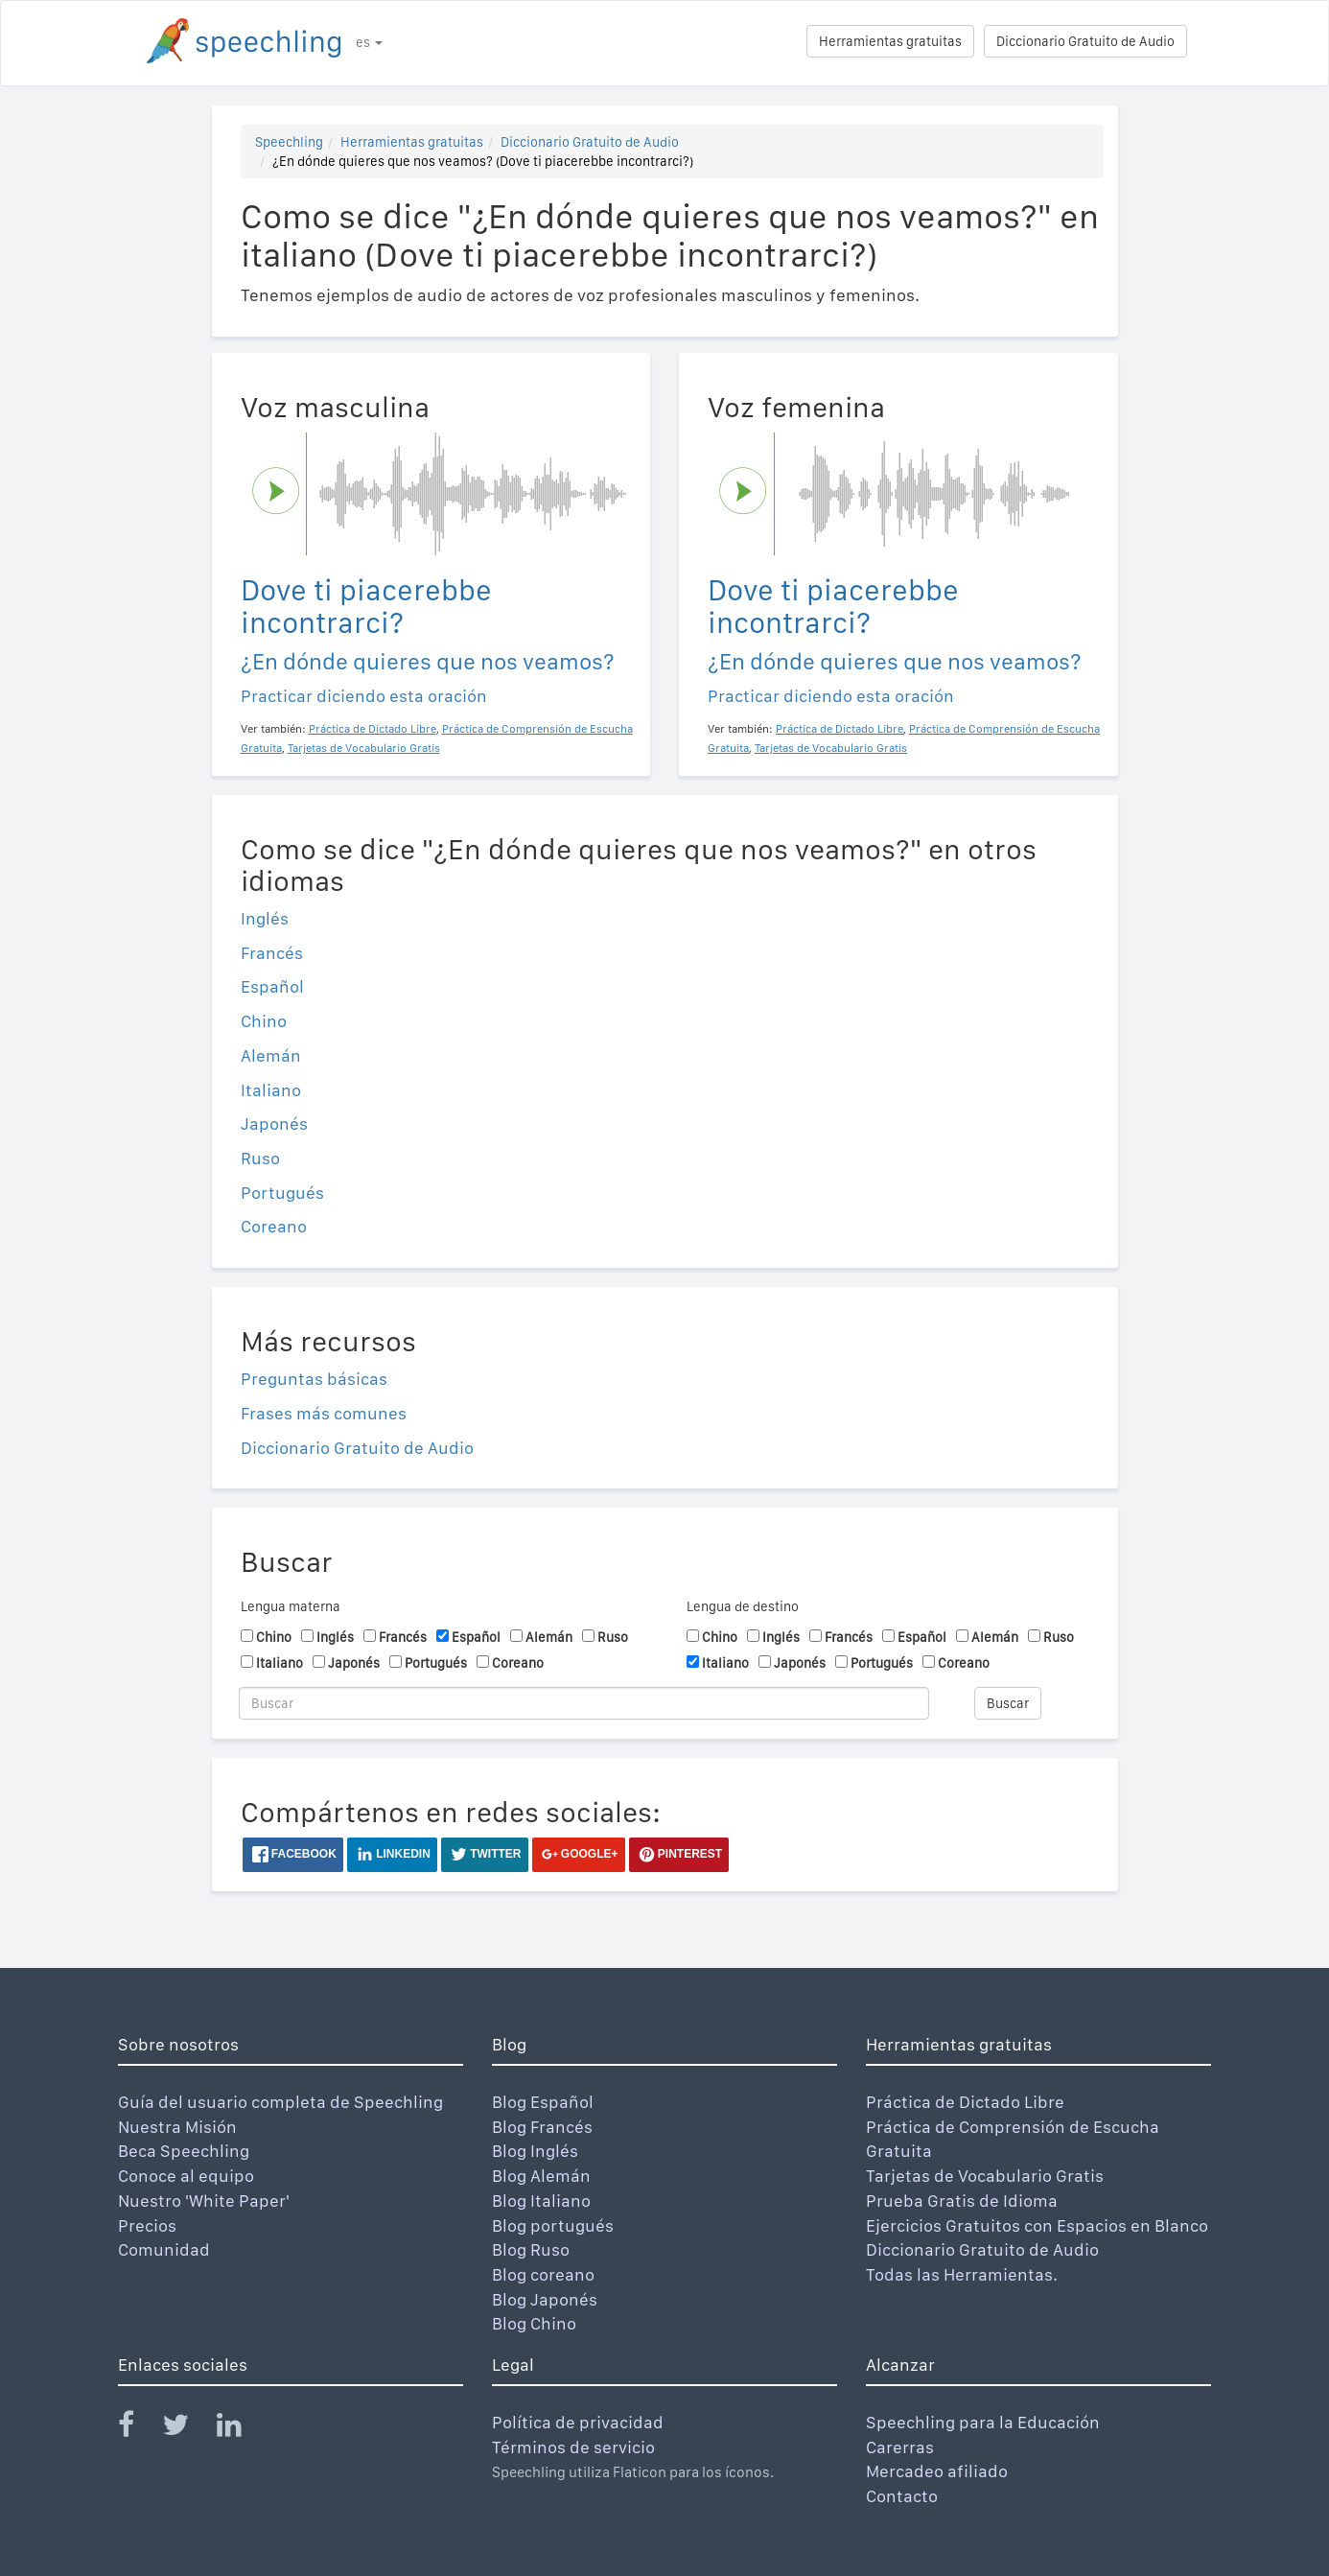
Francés (272, 953)
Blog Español (543, 2102)
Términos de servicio (573, 2447)
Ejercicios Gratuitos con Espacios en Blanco (1037, 2225)
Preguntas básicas (314, 1379)
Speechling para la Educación (983, 2422)
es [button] (369, 42)
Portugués (282, 1193)
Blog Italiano (541, 2200)
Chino (264, 1021)
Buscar (1008, 1703)
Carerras (900, 2447)
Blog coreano (543, 2274)
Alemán (271, 1055)
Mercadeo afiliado (937, 2471)
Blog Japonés (544, 2299)
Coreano (274, 1226)
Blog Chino (534, 2323)
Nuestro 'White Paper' (204, 2200)
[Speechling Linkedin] (241, 2429)
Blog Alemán (541, 2176)
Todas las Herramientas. (962, 2274)
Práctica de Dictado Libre (965, 2102)
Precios (147, 2225)
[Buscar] (584, 1703)
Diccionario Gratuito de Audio (1085, 41)
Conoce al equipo (186, 2176)
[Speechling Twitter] (187, 2429)
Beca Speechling (183, 2151)
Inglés (265, 918)
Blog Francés (542, 2127)
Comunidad (164, 2249)
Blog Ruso (531, 2249)
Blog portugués (553, 2225)
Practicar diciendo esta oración (364, 696)
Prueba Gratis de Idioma (962, 2200)
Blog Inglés (535, 2151)
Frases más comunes (324, 1413)
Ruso (260, 1158)
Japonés (274, 1123)
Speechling (289, 142)
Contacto (902, 2496)
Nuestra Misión (177, 2127)
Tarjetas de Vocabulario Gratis (985, 2176)
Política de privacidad (578, 2422)
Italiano (271, 1090)
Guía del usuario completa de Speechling (280, 2102)
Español (272, 986)
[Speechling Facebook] (138, 2429)
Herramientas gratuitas (890, 41)
